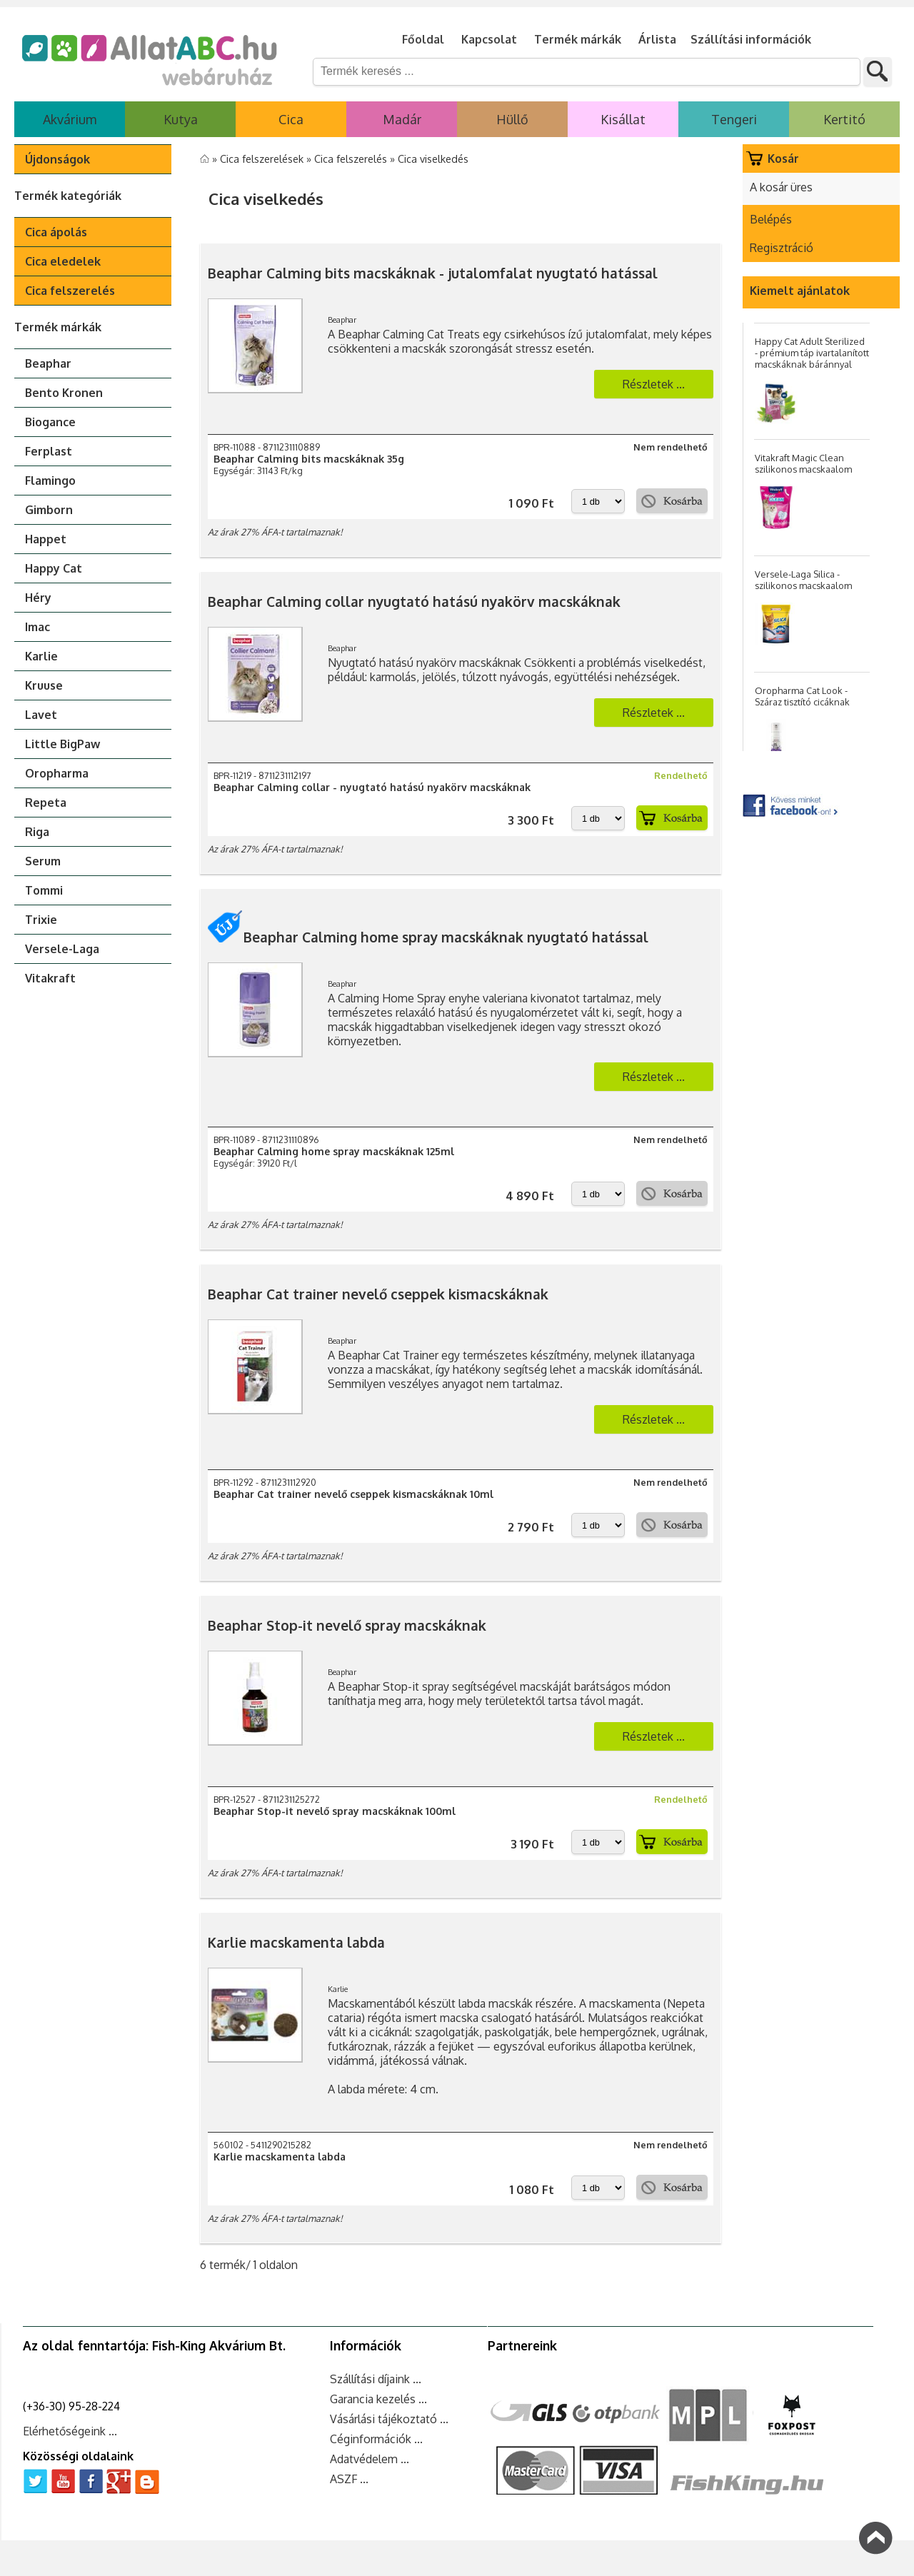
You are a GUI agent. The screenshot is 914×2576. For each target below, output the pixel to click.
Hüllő (512, 119)
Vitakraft (50, 978)
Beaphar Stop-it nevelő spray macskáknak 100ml (335, 1811)
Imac (37, 627)
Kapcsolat (489, 39)
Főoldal (423, 39)
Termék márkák (577, 39)
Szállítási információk (750, 39)
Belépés (771, 219)
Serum (43, 861)
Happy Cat (53, 568)
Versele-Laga (62, 949)
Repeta (45, 802)
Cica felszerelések (263, 158)
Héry (38, 597)
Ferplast (48, 451)
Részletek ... (654, 384)
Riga (37, 832)
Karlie (41, 656)
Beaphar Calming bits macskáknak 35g (309, 459)
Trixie (41, 919)
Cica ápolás (56, 232)
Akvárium (69, 119)
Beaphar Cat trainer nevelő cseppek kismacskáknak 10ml (353, 1494)
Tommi (44, 890)
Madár (402, 119)
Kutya (181, 119)
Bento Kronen (64, 393)
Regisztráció (781, 248)
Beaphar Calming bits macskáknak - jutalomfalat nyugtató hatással (433, 273)
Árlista (657, 39)
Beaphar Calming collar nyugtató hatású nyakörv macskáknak (414, 601)
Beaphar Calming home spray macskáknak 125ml (334, 1151)
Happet (45, 539)
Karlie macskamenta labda (296, 1942)
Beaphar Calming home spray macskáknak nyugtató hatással (428, 937)
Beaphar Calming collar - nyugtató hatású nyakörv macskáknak (372, 787)
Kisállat (623, 119)
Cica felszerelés (70, 290)
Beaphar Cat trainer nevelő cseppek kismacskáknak (378, 1294)
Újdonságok (57, 159)
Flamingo (50, 480)
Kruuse (44, 685)
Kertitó (844, 119)
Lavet (41, 715)
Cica (290, 119)
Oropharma (57, 773)
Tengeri (734, 119)
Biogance (50, 422)
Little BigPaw (62, 744)
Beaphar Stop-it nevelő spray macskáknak (347, 1625)
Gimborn (49, 510)
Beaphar (48, 363)
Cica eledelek (63, 261)
